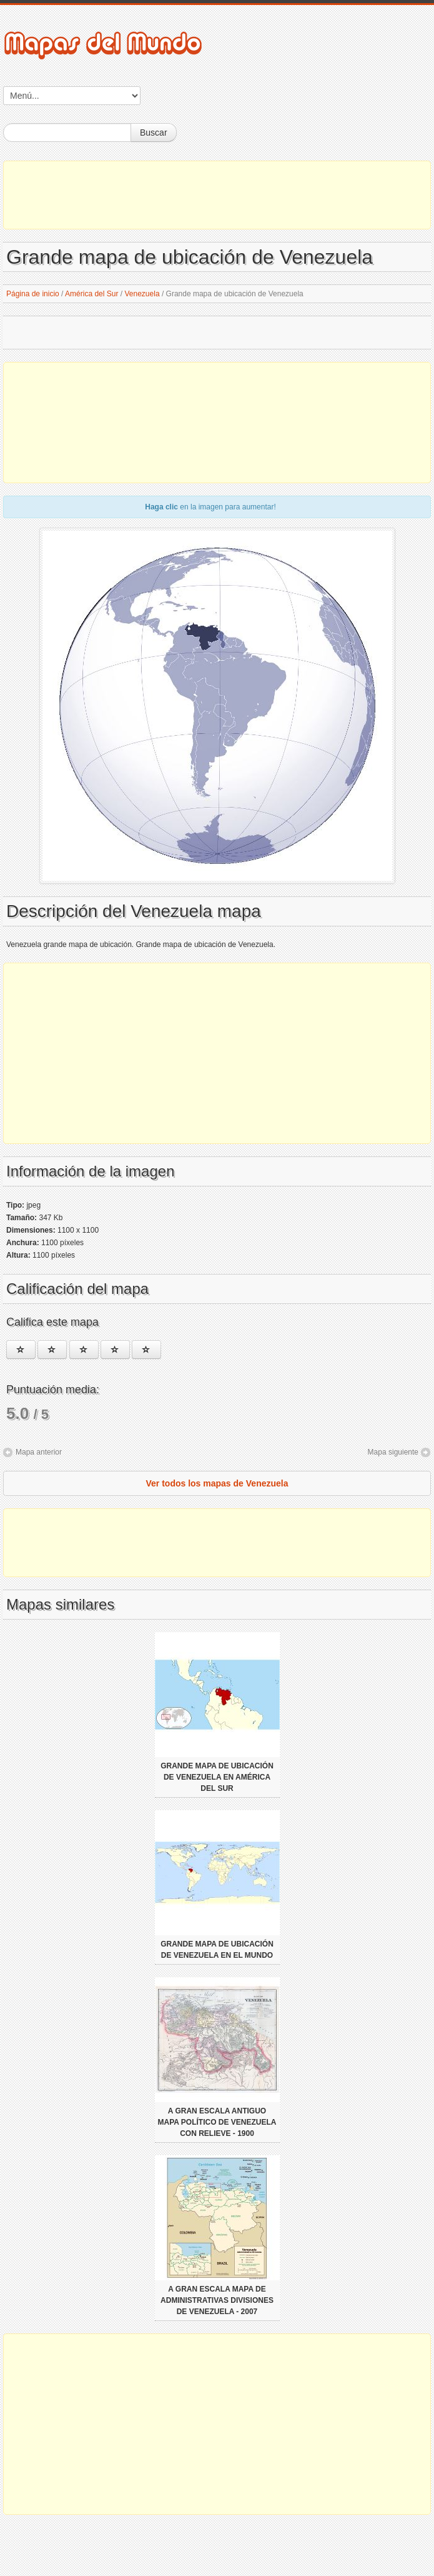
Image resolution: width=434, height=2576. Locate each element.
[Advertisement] (217, 195)
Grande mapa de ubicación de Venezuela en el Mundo (217, 1950)
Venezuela (142, 293)
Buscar (153, 133)
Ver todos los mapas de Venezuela (217, 1483)
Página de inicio (32, 293)
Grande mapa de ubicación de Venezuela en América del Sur (217, 1777)
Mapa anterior (39, 1452)
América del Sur (91, 293)
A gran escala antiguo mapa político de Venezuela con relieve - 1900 (217, 2122)
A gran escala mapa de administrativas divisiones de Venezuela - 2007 (217, 2300)
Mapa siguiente (393, 1452)
